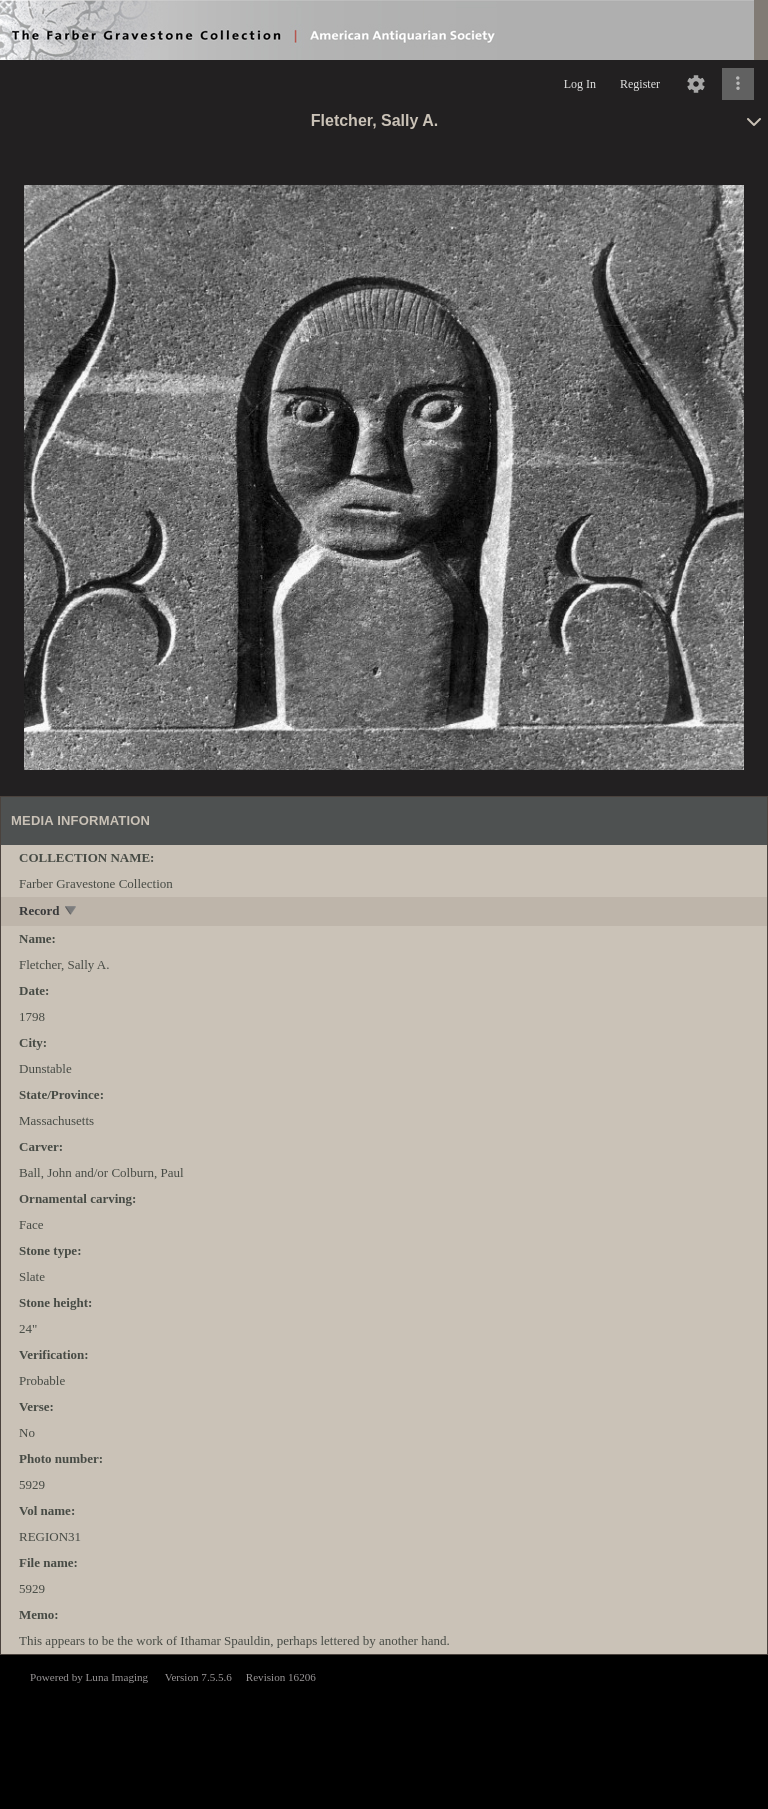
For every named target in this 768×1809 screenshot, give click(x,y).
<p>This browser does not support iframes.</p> (384, 1730)
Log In (580, 84)
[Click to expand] (738, 84)
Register (640, 84)
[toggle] (71, 912)
